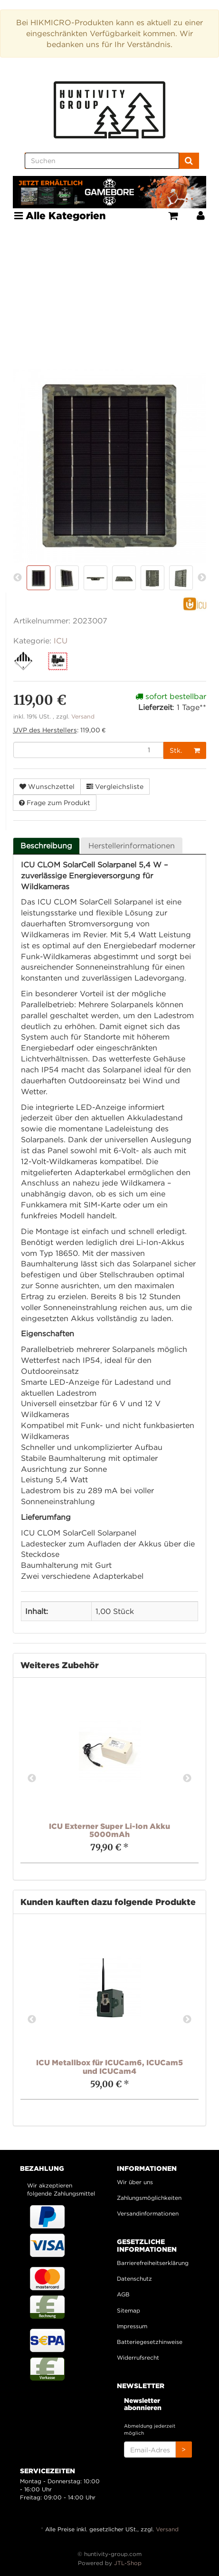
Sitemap (128, 2310)
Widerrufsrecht (138, 2357)
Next (187, 1778)
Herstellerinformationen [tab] (131, 845)
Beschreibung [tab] (46, 845)
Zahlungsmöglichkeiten (149, 2198)
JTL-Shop (128, 2563)
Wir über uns (135, 2182)
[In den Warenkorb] (197, 750)
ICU (60, 640)
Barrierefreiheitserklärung (153, 2263)
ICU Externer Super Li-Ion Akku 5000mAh (109, 1830)
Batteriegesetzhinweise (149, 2342)
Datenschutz (134, 2278)
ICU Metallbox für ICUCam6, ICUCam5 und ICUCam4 (109, 2066)
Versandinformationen (148, 2213)
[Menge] (88, 750)
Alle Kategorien (60, 215)
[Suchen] (102, 161)
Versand (83, 716)
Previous (31, 1778)
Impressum (132, 2326)
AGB (123, 2294)
